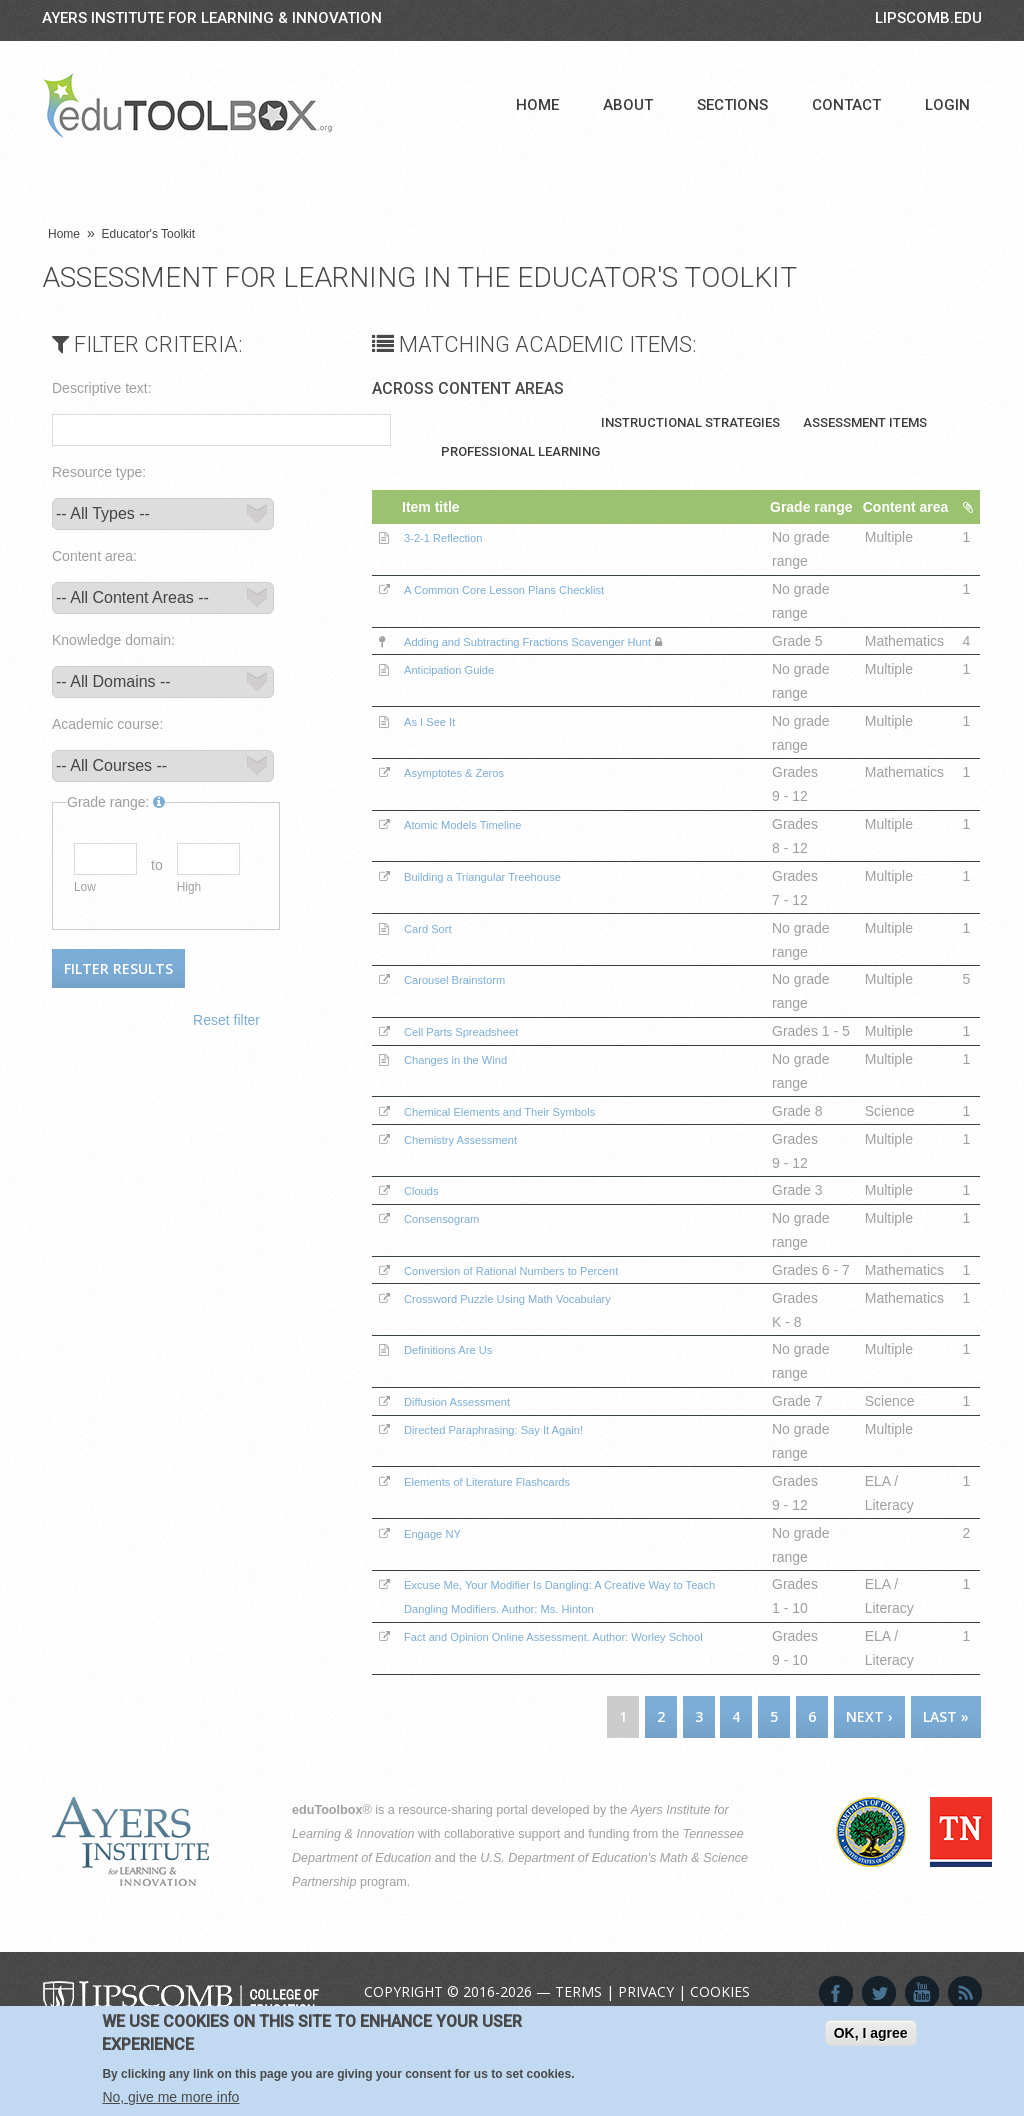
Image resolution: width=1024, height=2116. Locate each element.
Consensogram (454, 1266)
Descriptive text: (102, 388)
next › (869, 1788)
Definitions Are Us (462, 1421)
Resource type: (99, 472)
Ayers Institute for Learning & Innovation (212, 18)
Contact (846, 105)
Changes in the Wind (472, 1107)
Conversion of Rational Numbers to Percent (542, 1318)
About (628, 105)
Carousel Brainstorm (471, 1003)
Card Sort (437, 952)
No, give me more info (170, 2097)
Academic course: (107, 724)
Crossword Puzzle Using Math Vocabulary (537, 1370)
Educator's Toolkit (148, 234)
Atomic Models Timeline (481, 848)
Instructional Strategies (690, 422)
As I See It (439, 745)
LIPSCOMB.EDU (928, 18)
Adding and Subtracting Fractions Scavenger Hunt (562, 665)
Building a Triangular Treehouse (506, 900)
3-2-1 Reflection (456, 561)
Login (947, 105)
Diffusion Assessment (474, 1473)
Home (537, 105)
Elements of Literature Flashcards (511, 1553)
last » (946, 1788)
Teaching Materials (509, 422)
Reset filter (226, 1020)
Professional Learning (520, 451)
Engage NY (442, 1605)
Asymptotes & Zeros (470, 796)
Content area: (94, 556)
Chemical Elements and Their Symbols (527, 1159)
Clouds (429, 1238)
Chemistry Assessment (478, 1187)
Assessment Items (865, 422)
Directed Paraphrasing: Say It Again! (520, 1501)
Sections (732, 105)
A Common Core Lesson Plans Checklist (533, 613)
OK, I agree (871, 2033)
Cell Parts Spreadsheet (479, 1055)
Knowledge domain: (113, 640)
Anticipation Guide (464, 693)
